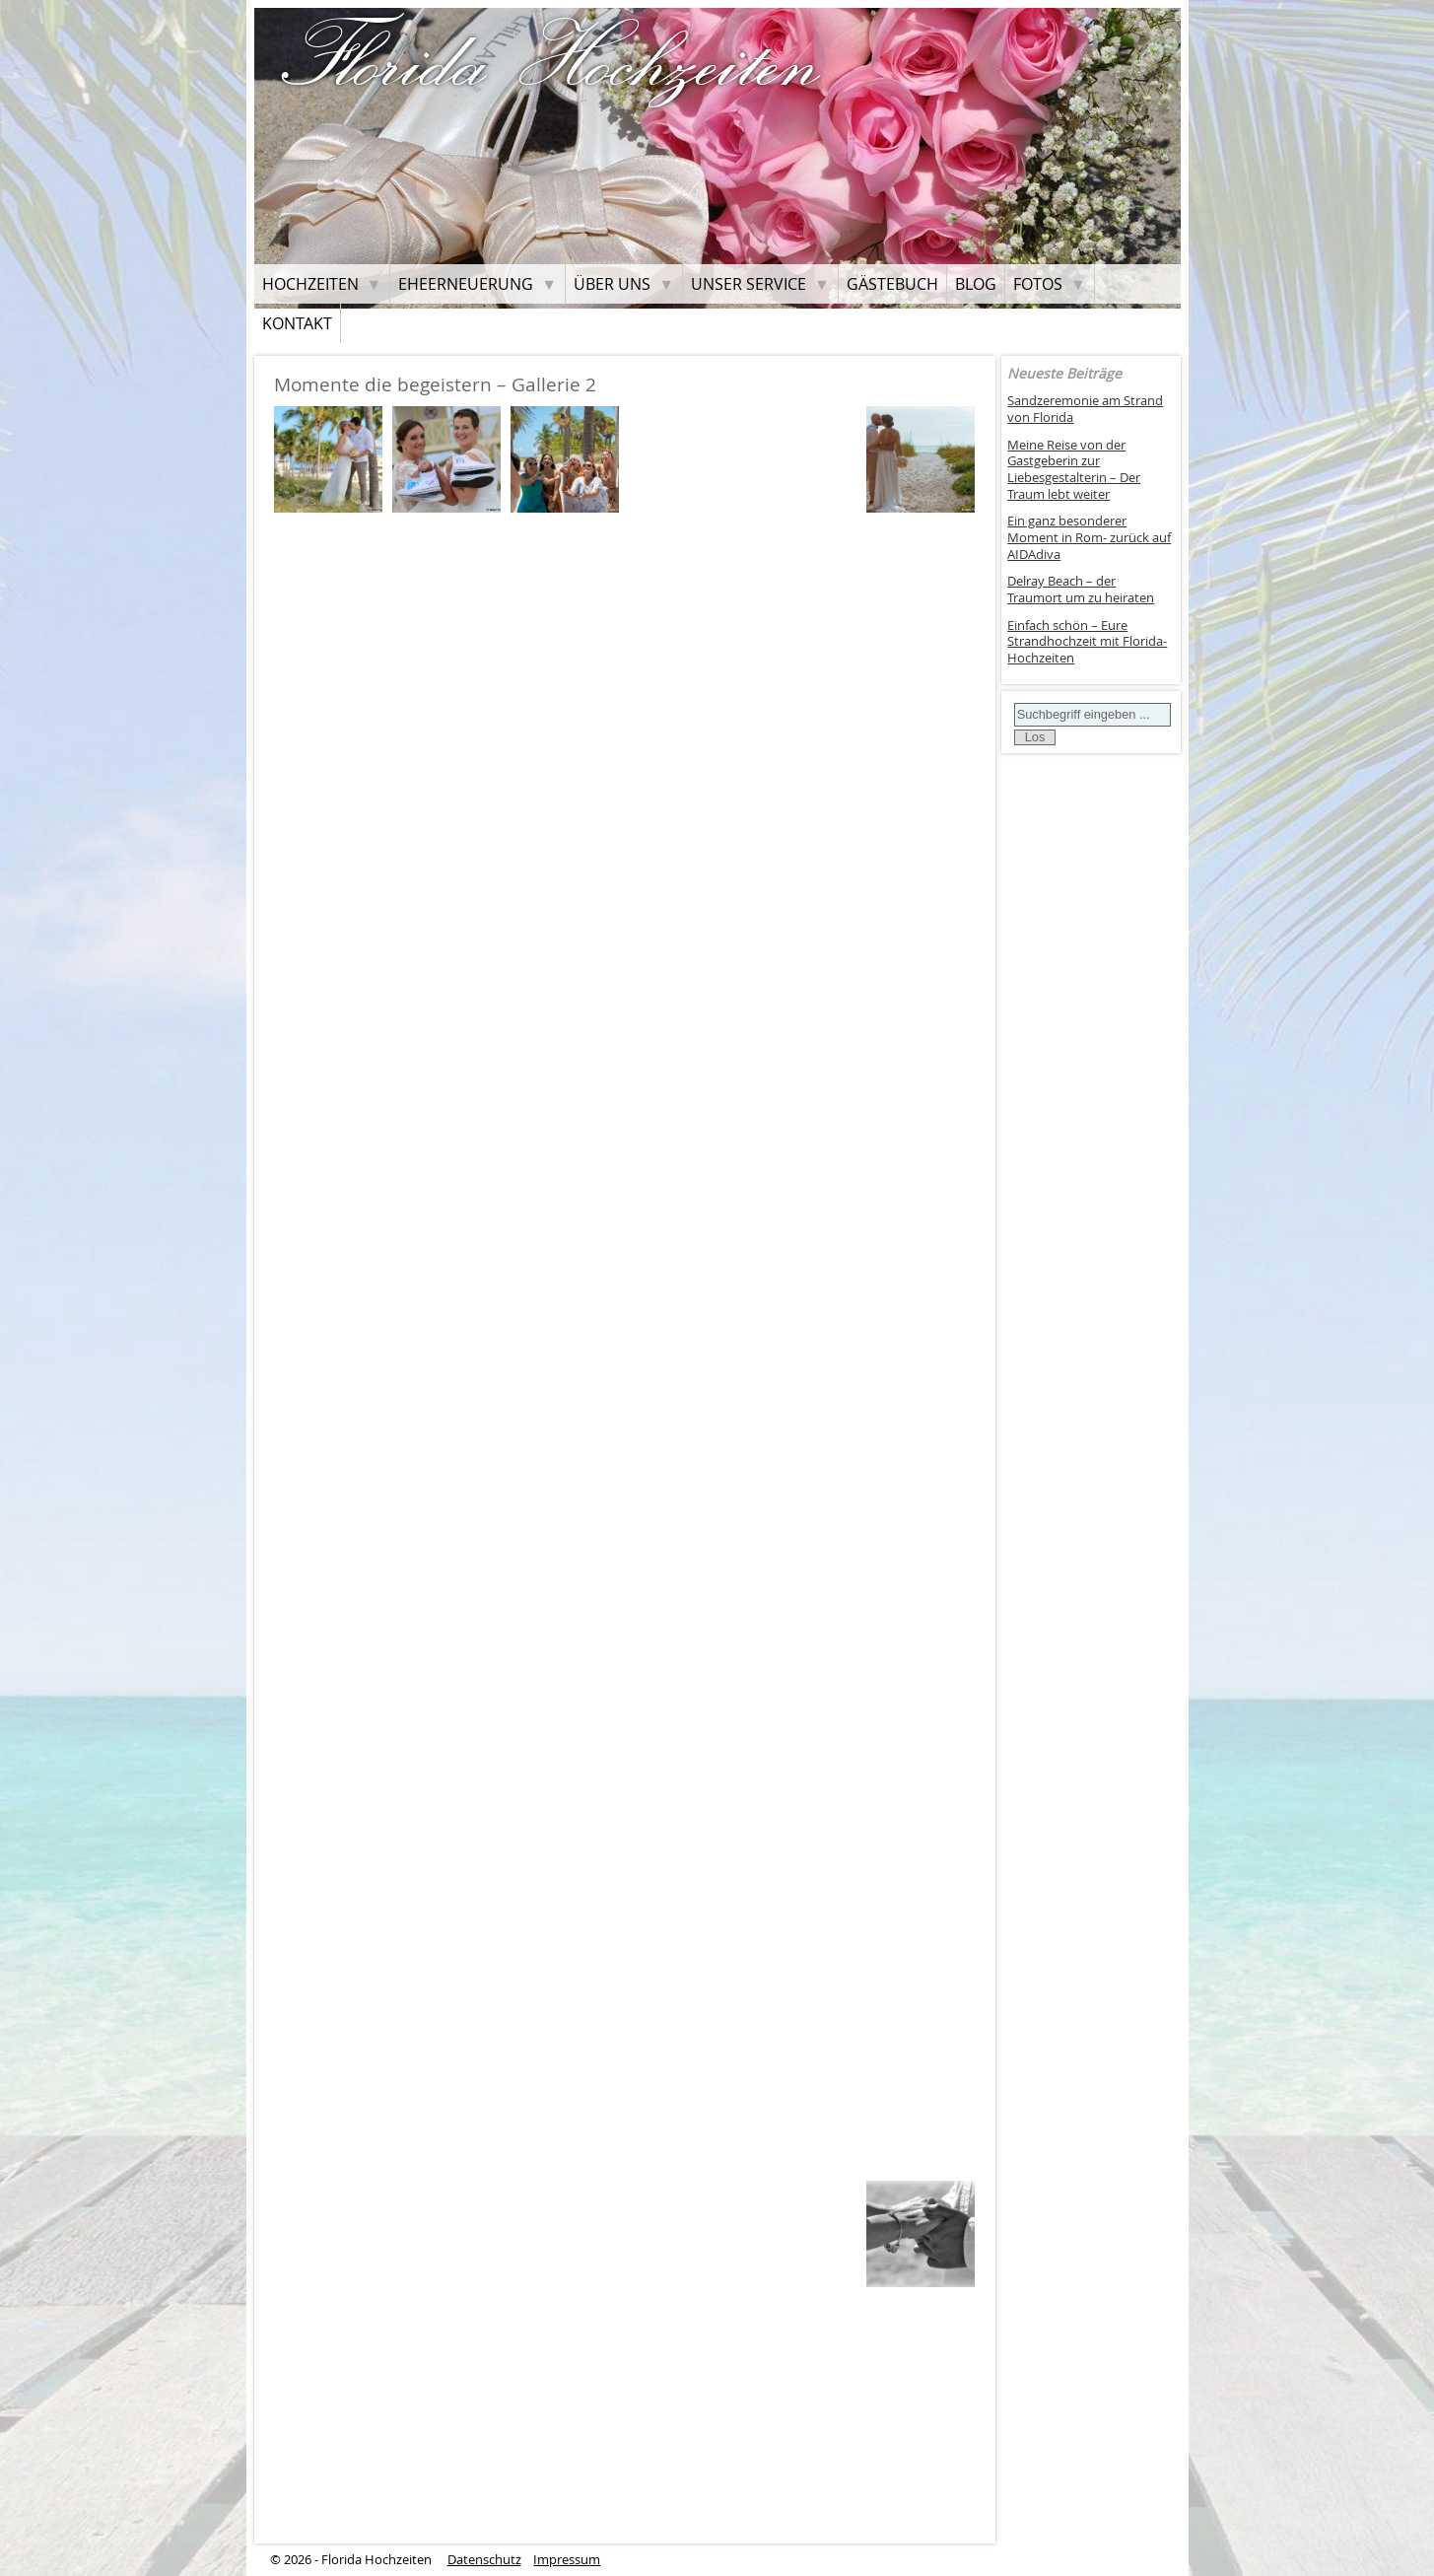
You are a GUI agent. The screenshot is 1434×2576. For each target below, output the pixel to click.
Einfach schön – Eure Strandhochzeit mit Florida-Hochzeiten (1087, 641)
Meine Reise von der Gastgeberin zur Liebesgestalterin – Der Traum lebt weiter (1073, 470)
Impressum (566, 2559)
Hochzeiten (310, 284)
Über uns (612, 284)
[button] (328, 458)
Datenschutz (484, 2559)
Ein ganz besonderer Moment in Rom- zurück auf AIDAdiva (1089, 537)
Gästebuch (892, 284)
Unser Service (748, 284)
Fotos (1037, 284)
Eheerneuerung (465, 284)
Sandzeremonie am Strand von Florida (1085, 409)
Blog (975, 284)
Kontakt (297, 323)
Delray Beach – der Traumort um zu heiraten (1080, 589)
